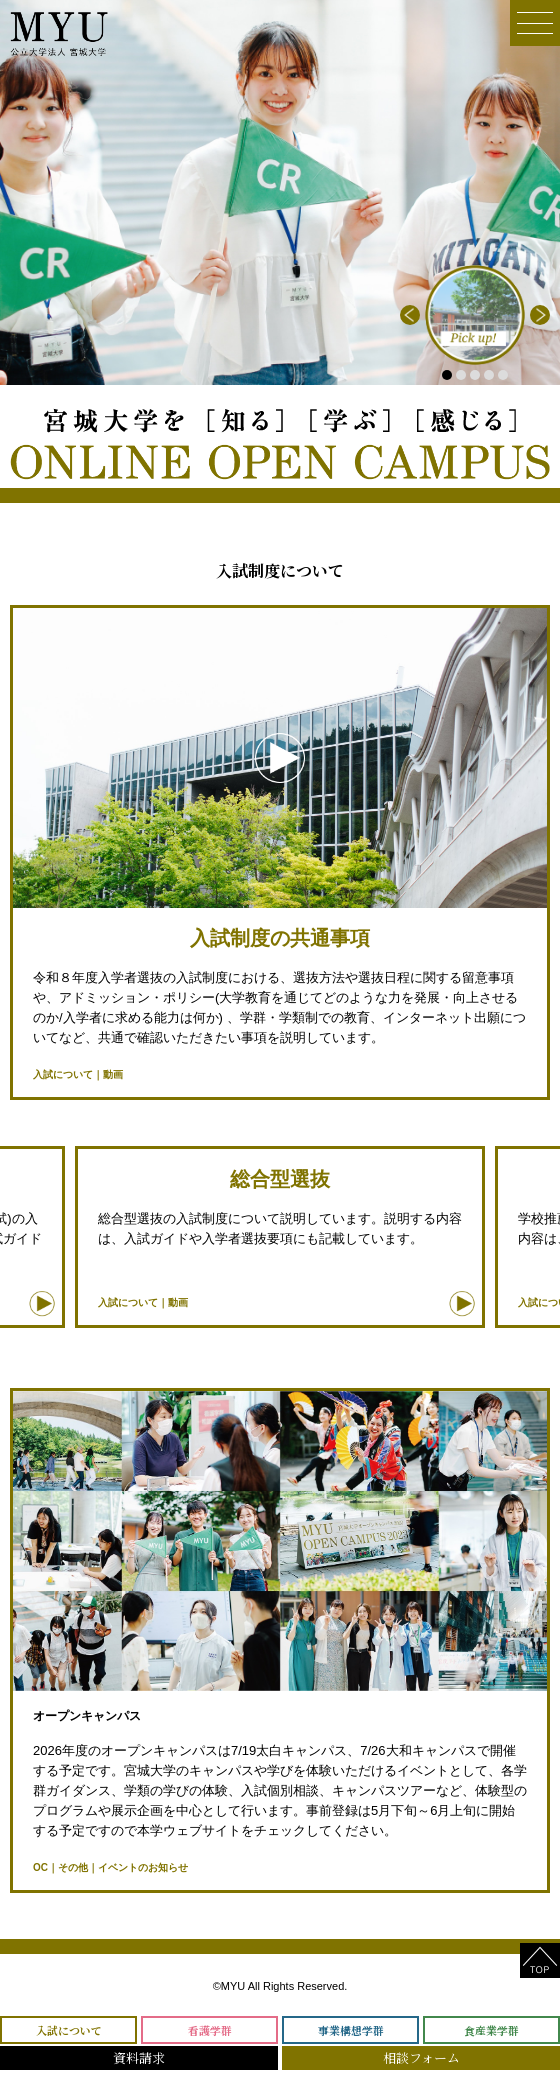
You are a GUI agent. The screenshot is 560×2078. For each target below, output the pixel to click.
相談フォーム (421, 2057)
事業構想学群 (351, 2030)
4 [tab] (489, 375)
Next (540, 315)
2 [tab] (461, 375)
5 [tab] (503, 375)
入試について (69, 2030)
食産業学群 (491, 2030)
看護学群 (210, 2030)
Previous (410, 315)
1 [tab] (447, 375)
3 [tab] (475, 375)
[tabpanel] (475, 315)
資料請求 (139, 2057)
